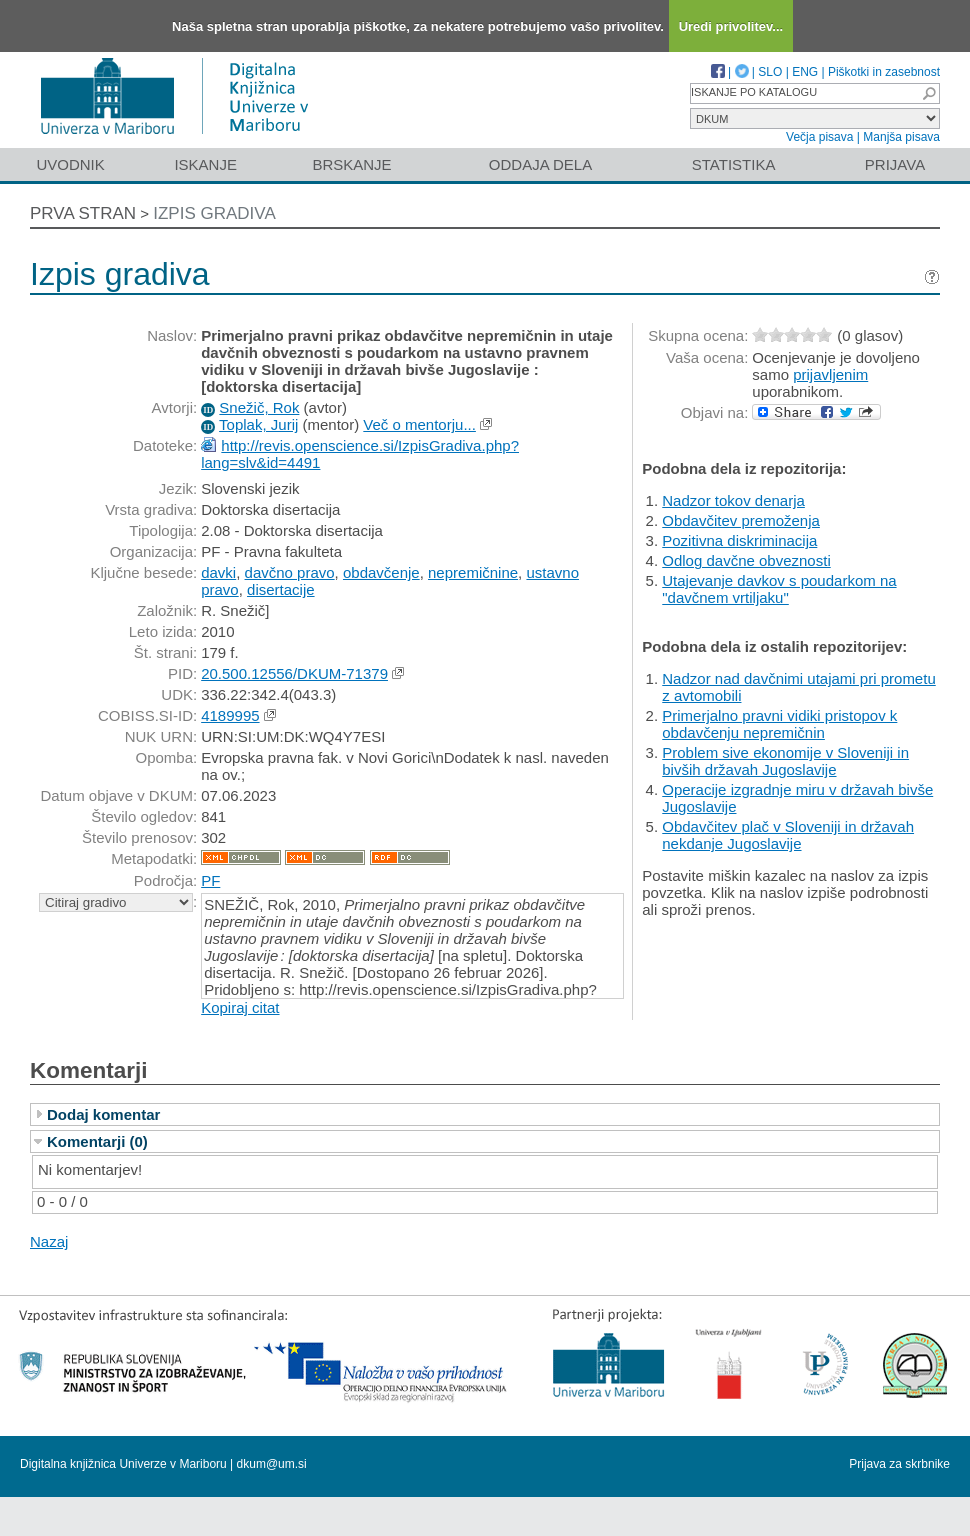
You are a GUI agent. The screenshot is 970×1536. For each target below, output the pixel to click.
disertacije (281, 589)
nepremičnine (473, 572)
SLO (770, 72)
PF (210, 880)
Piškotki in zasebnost (884, 72)
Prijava (895, 164)
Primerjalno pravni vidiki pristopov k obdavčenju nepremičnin (779, 724)
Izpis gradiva (214, 213)
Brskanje (351, 164)
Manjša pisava (901, 137)
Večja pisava (819, 137)
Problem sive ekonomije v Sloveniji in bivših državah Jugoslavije (785, 761)
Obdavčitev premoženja (741, 520)
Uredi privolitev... (731, 26)
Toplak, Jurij (258, 424)
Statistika (734, 164)
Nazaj (49, 1241)
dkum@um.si (272, 1464)
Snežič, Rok (259, 407)
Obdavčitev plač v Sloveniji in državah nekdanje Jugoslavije (788, 835)
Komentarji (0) (97, 1141)
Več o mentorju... (419, 424)
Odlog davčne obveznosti (746, 560)
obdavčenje (381, 572)
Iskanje (205, 164)
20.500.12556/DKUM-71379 (294, 673)
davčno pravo (290, 572)
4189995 (230, 715)
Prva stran (83, 213)
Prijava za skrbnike (899, 1464)
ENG (805, 72)
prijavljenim (830, 374)
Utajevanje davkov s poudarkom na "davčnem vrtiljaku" (779, 589)
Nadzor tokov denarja (733, 500)
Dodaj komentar (103, 1114)
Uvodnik (70, 164)
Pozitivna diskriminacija (739, 540)
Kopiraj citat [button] (240, 1007)
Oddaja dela (540, 164)
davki (218, 572)
